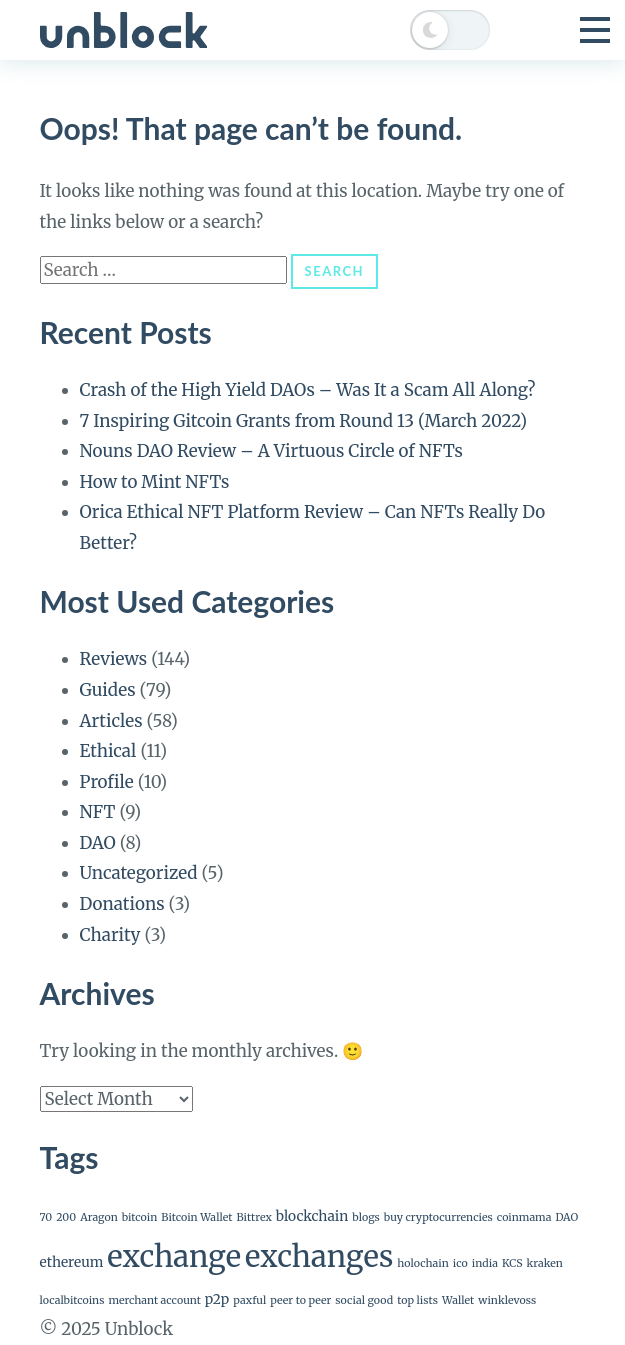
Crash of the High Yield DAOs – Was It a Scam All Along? (308, 390)
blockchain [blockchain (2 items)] (312, 1216)
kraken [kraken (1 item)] (545, 1263)
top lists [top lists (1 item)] (417, 1300)
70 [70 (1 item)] (46, 1217)
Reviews (114, 659)
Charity (110, 935)
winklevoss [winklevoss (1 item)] (507, 1300)
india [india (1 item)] (485, 1263)
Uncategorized (139, 873)
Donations (122, 904)
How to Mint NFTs (155, 482)
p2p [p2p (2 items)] (217, 1299)
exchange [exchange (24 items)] (174, 1256)
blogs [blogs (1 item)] (365, 1217)
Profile (107, 782)
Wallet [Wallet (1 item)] (458, 1300)
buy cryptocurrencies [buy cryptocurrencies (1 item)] (438, 1217)
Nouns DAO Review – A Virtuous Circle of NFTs (271, 451)
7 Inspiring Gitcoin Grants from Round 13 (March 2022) (304, 421)
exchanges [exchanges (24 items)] (319, 1256)
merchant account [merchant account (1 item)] (154, 1300)
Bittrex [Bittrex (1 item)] (254, 1217)
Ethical (108, 751)
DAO (98, 843)
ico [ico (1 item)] (460, 1263)
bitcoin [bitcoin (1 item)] (140, 1217)
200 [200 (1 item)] (66, 1217)
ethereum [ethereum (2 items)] (72, 1262)
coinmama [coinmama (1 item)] (524, 1217)
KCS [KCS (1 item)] (512, 1263)
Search (334, 271)
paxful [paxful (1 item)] (249, 1300)
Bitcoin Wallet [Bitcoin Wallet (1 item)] (196, 1217)
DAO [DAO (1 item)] (566, 1217)
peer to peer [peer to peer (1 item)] (300, 1300)
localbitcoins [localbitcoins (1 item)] (72, 1300)
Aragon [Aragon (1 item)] (99, 1217)
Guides (108, 690)
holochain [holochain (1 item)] (423, 1263)
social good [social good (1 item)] (364, 1300)
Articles (111, 721)
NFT (98, 812)
